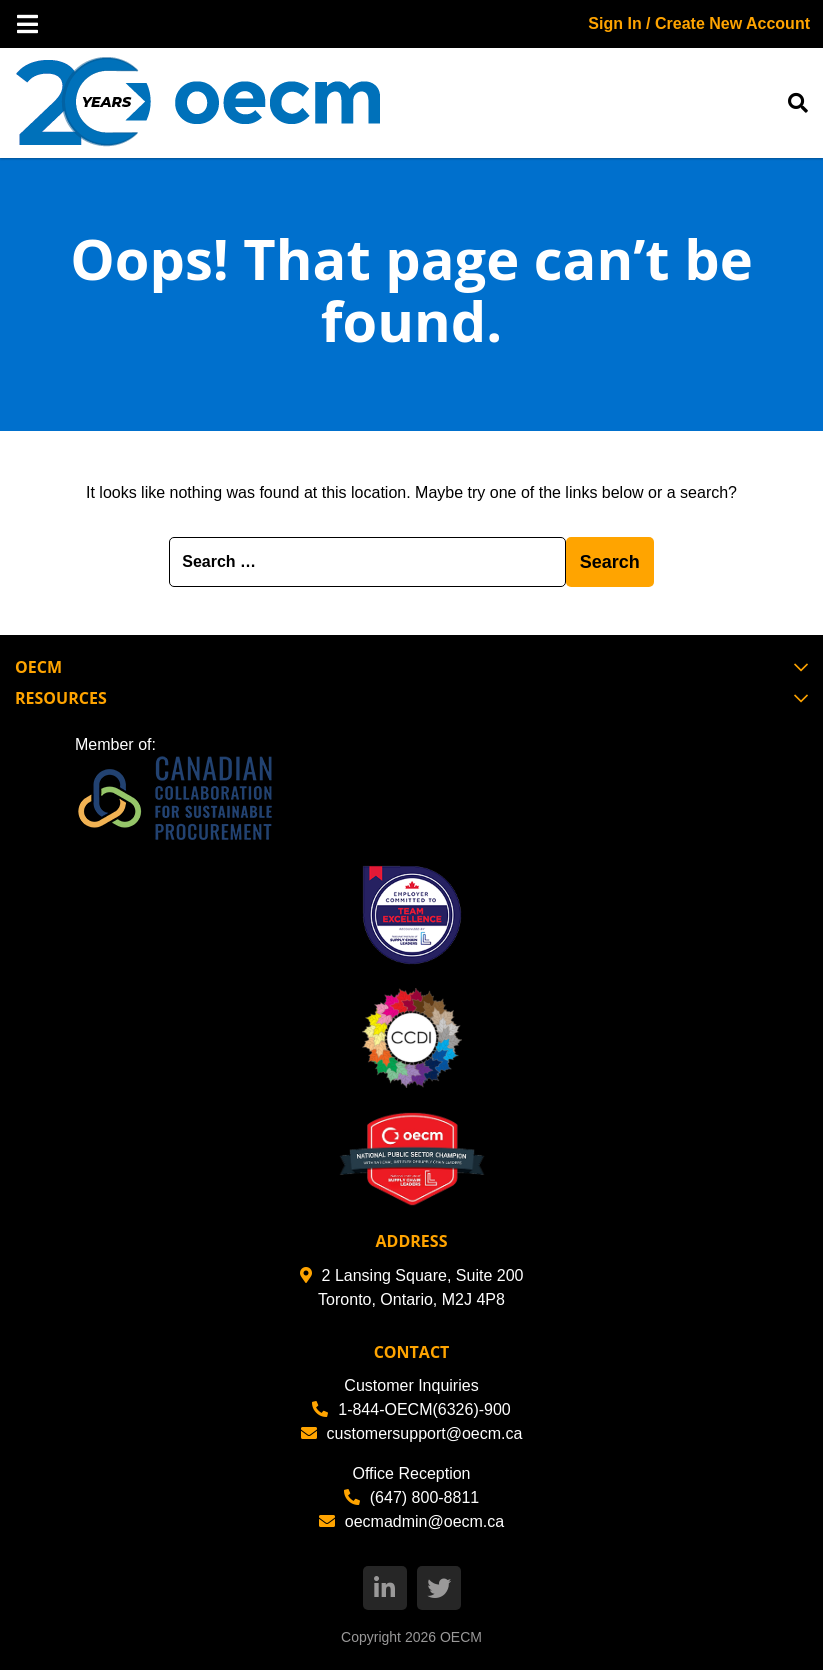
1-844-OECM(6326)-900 (411, 1409)
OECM (461, 1637)
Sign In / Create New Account (699, 23)
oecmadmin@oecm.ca (411, 1521)
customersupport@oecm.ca (412, 1433)
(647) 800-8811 (411, 1497)
